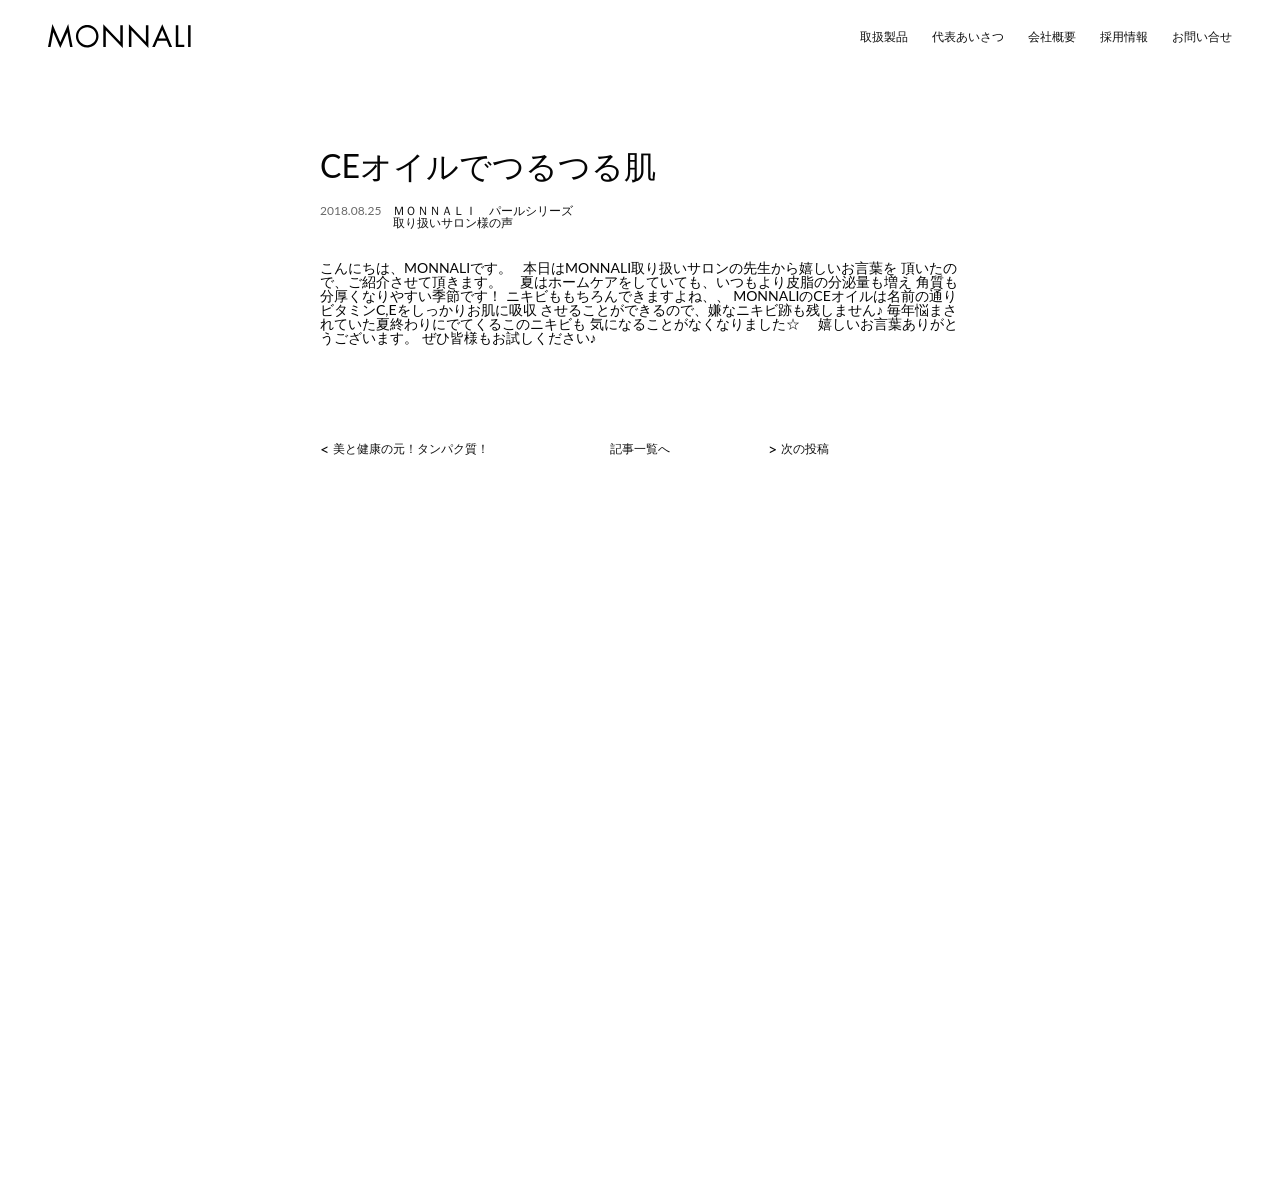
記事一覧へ (640, 449)
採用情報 (1124, 37)
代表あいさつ (968, 37)
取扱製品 (884, 37)
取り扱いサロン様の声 (453, 222)
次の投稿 (805, 449)
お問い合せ (1202, 37)
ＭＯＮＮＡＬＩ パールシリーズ (483, 210)
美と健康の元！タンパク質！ (411, 449)
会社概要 (1052, 37)
